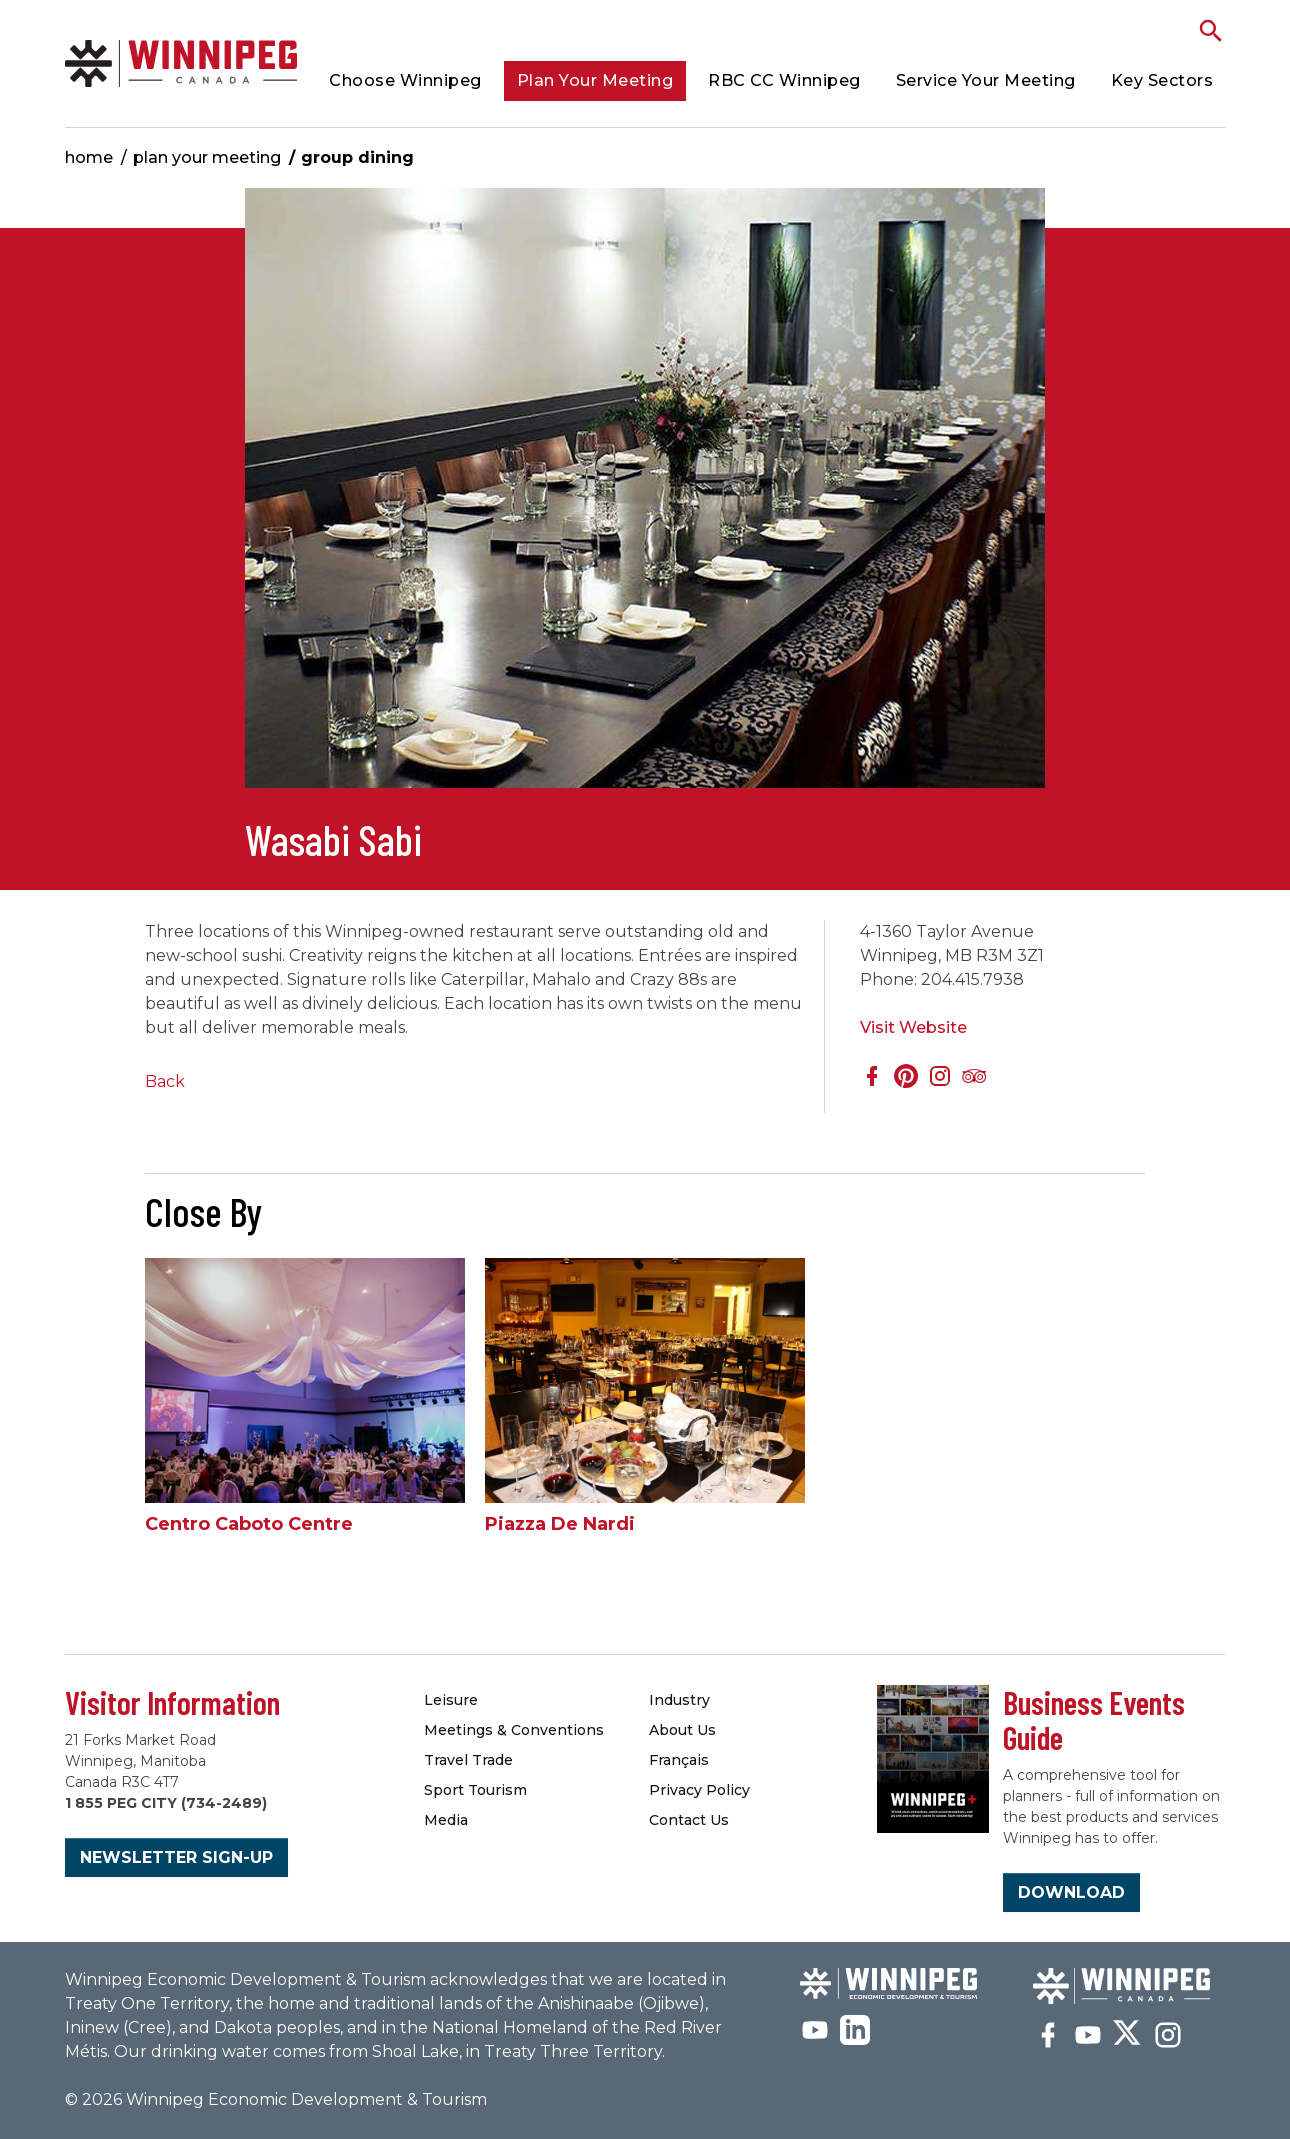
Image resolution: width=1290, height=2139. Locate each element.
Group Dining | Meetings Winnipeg (181, 63)
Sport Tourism (475, 1790)
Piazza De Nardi (560, 1524)
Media (446, 1820)
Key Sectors (1162, 80)
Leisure (451, 1700)
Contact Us (689, 1820)
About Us (682, 1730)
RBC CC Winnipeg (784, 80)
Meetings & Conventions (514, 1730)
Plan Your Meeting (595, 80)
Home (89, 157)
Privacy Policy (699, 1790)
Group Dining (357, 157)
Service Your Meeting (986, 80)
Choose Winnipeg (405, 80)
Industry (679, 1700)
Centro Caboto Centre (249, 1524)
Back (165, 1081)
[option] (645, 498)
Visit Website (913, 1027)
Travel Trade (468, 1760)
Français (679, 1760)
